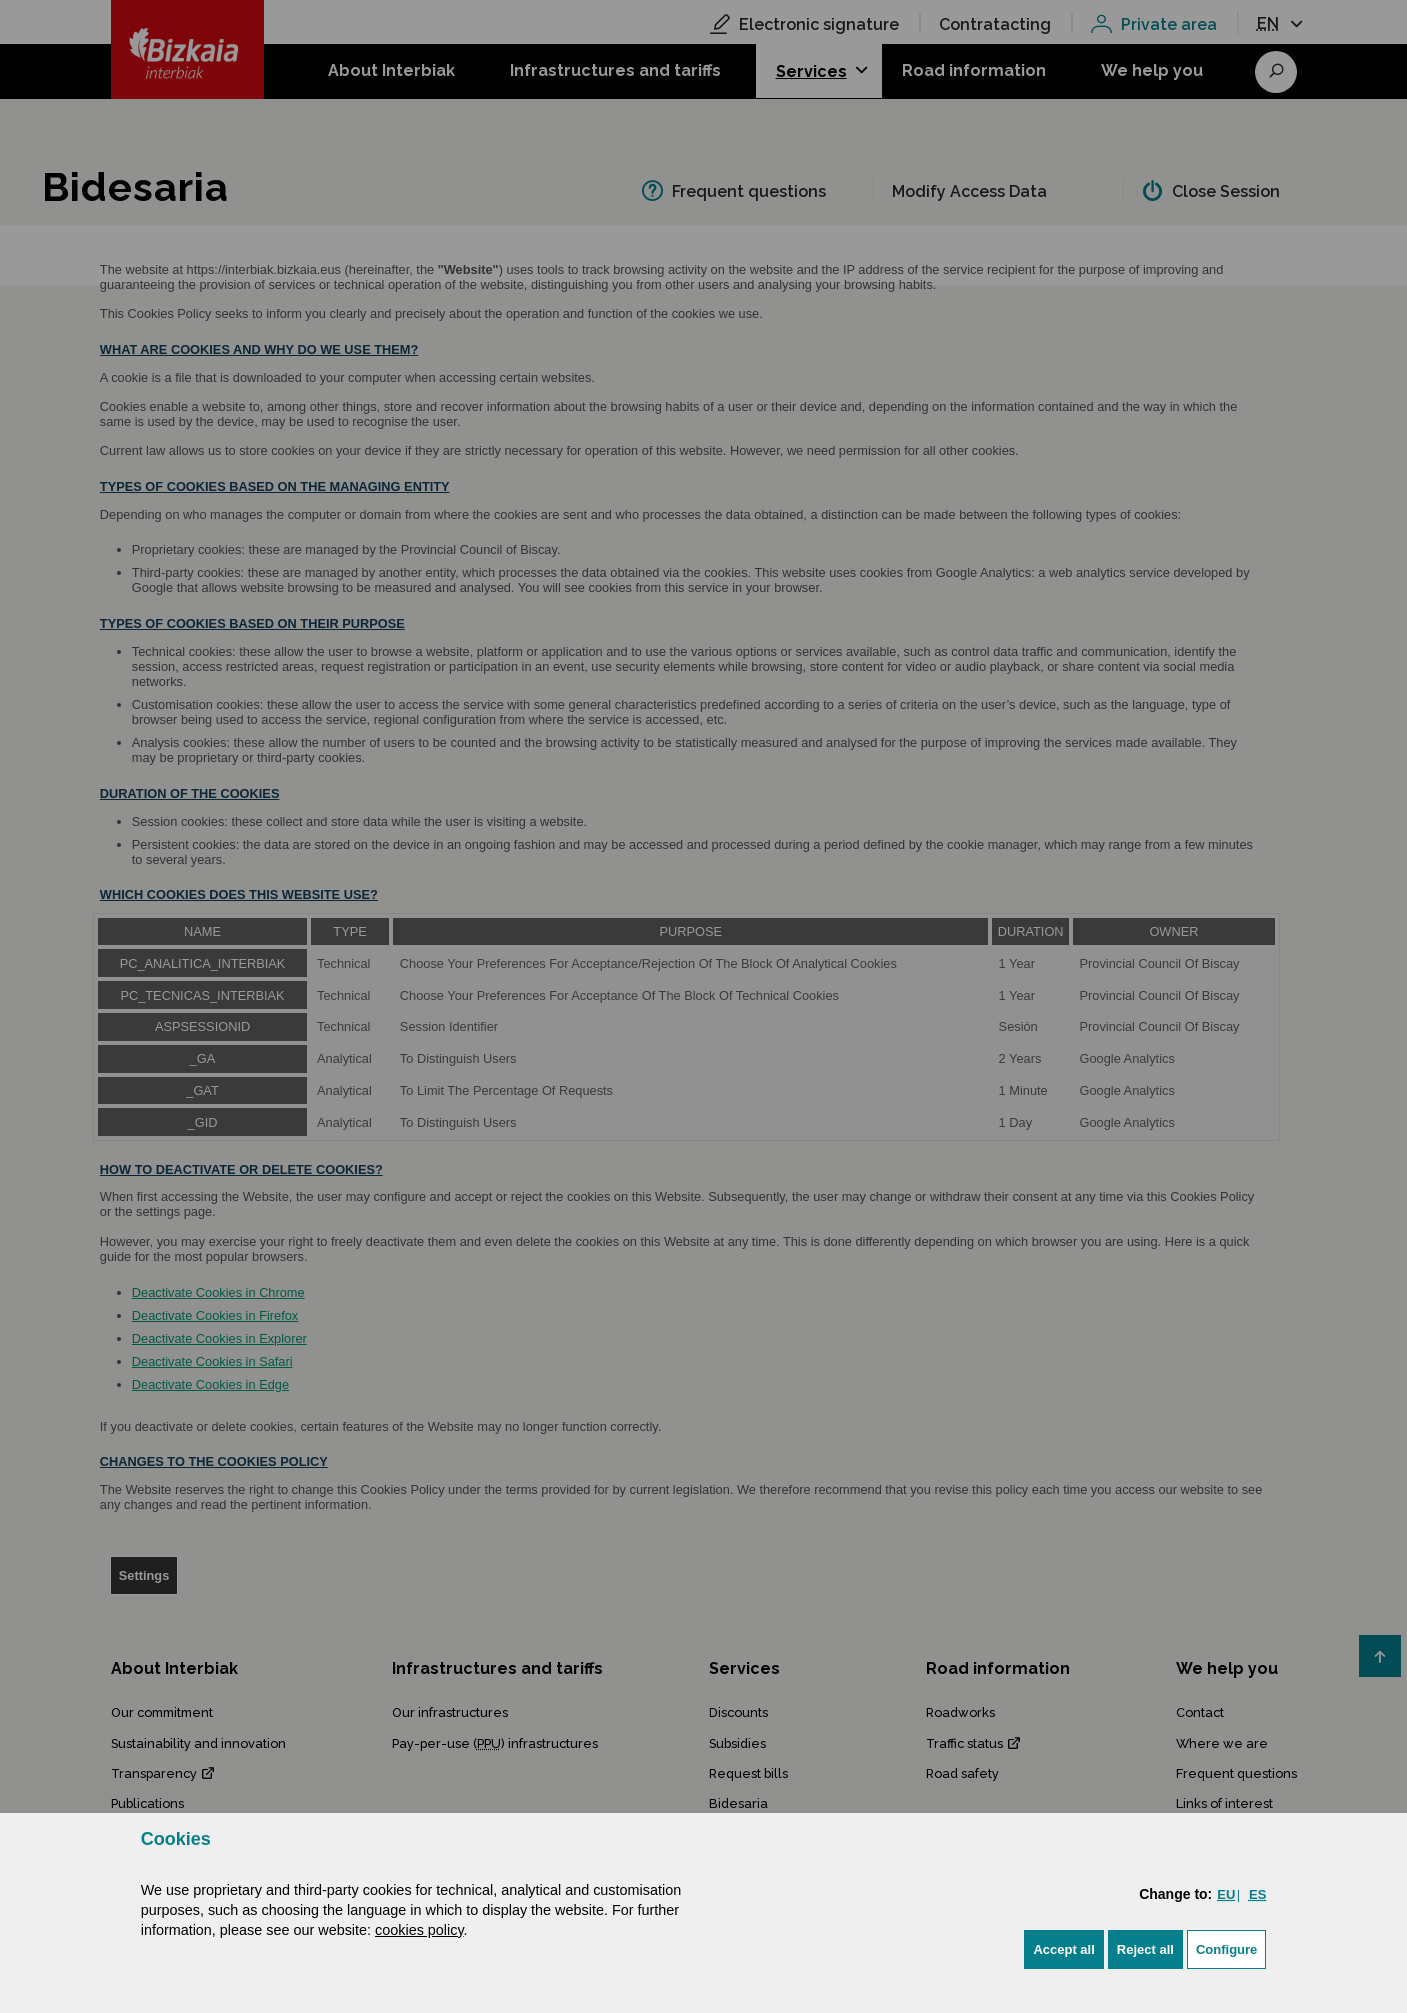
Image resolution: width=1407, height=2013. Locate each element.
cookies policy (419, 1930)
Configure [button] (1226, 1949)
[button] (1063, 1949)
